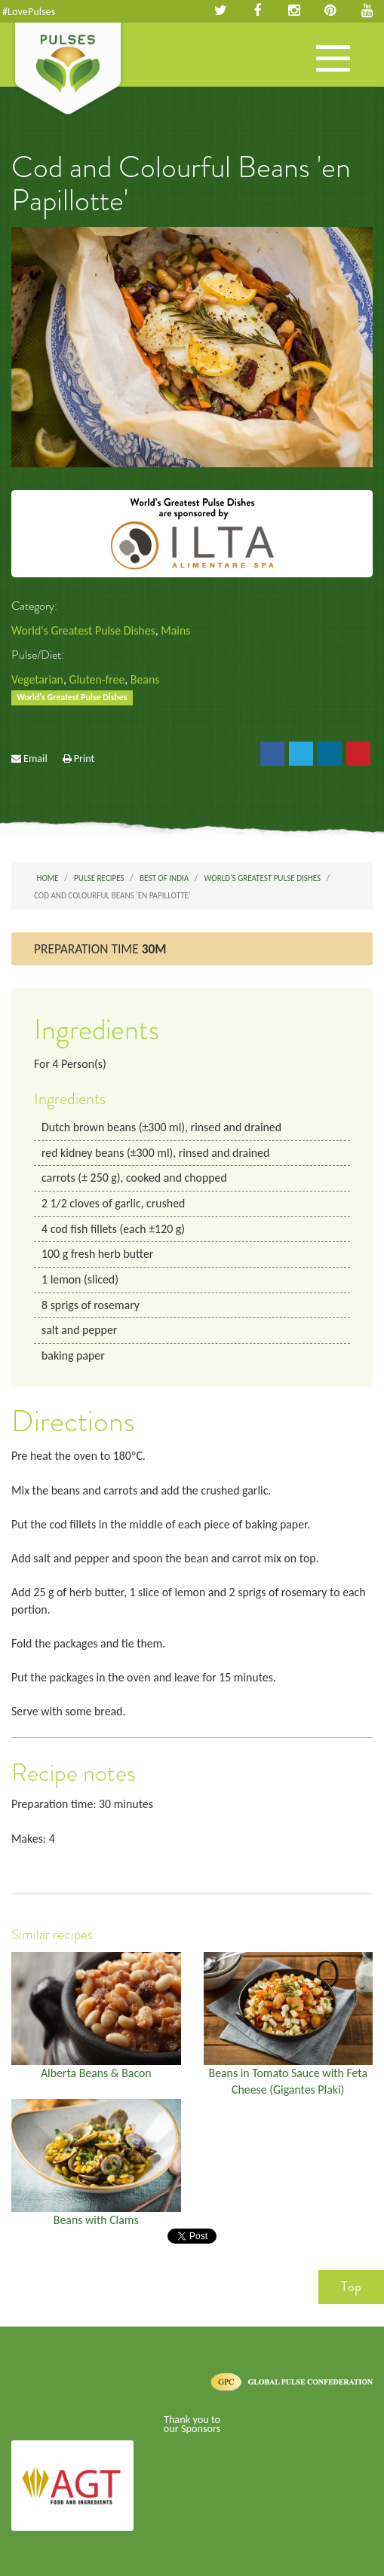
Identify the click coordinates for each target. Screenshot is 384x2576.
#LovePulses (28, 11)
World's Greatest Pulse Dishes (83, 630)
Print (84, 758)
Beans (145, 679)
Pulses (67, 70)
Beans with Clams (96, 2220)
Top (351, 2287)
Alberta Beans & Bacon (96, 2073)
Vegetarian (37, 679)
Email (35, 758)
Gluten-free (96, 679)
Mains (175, 630)
